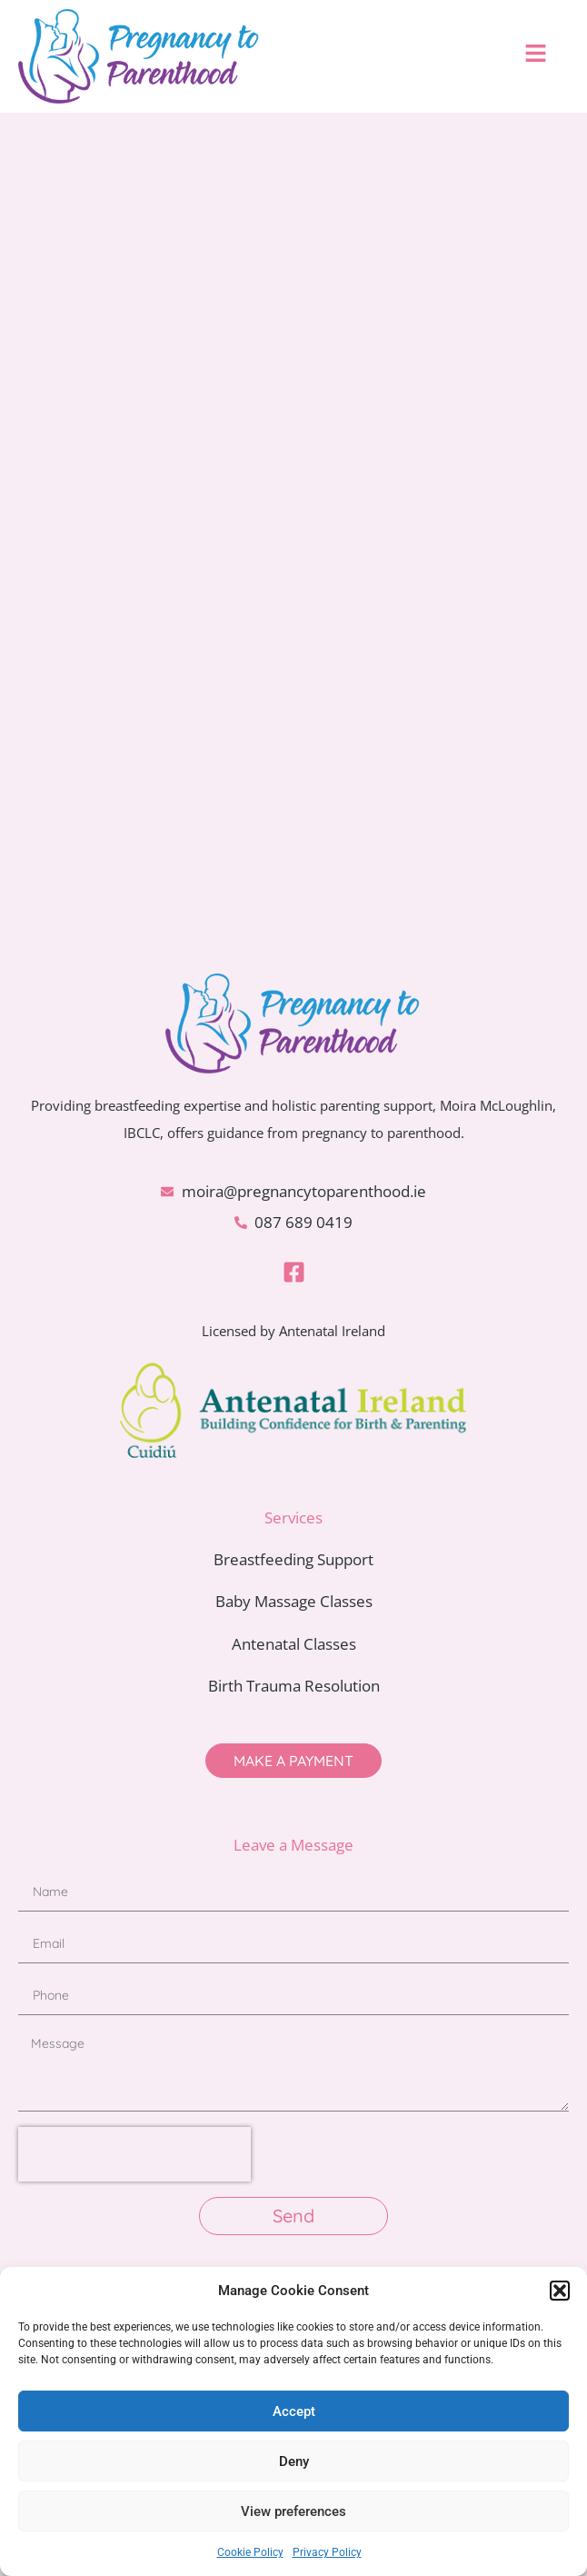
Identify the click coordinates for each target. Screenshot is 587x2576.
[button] (560, 2290)
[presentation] (134, 2154)
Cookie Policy (250, 2552)
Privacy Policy (327, 2552)
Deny (294, 2461)
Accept (294, 2411)
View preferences (293, 2511)
